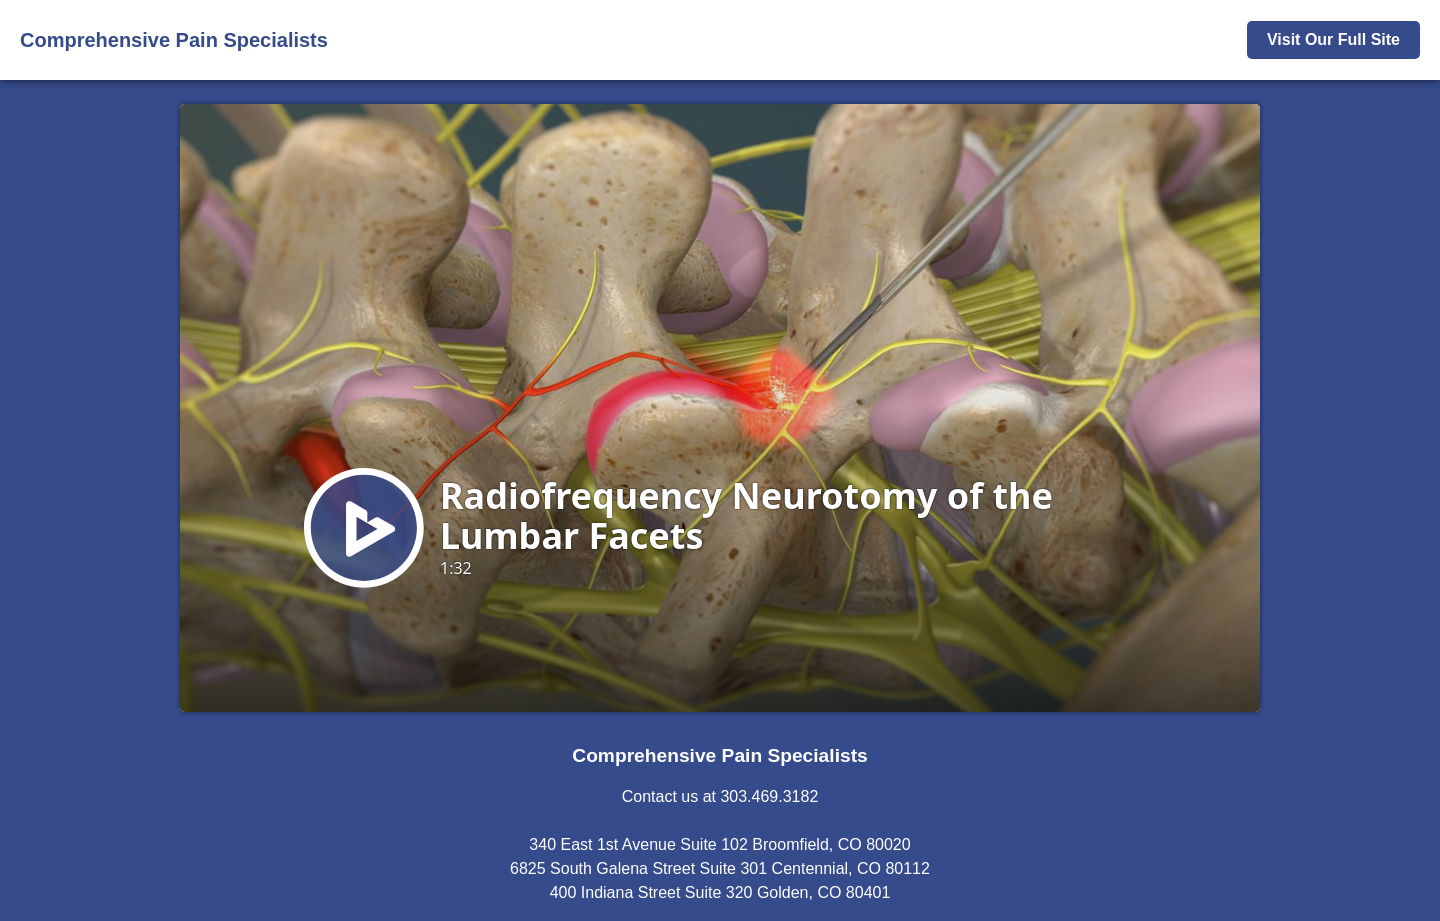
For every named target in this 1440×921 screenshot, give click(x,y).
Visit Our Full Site (1333, 39)
